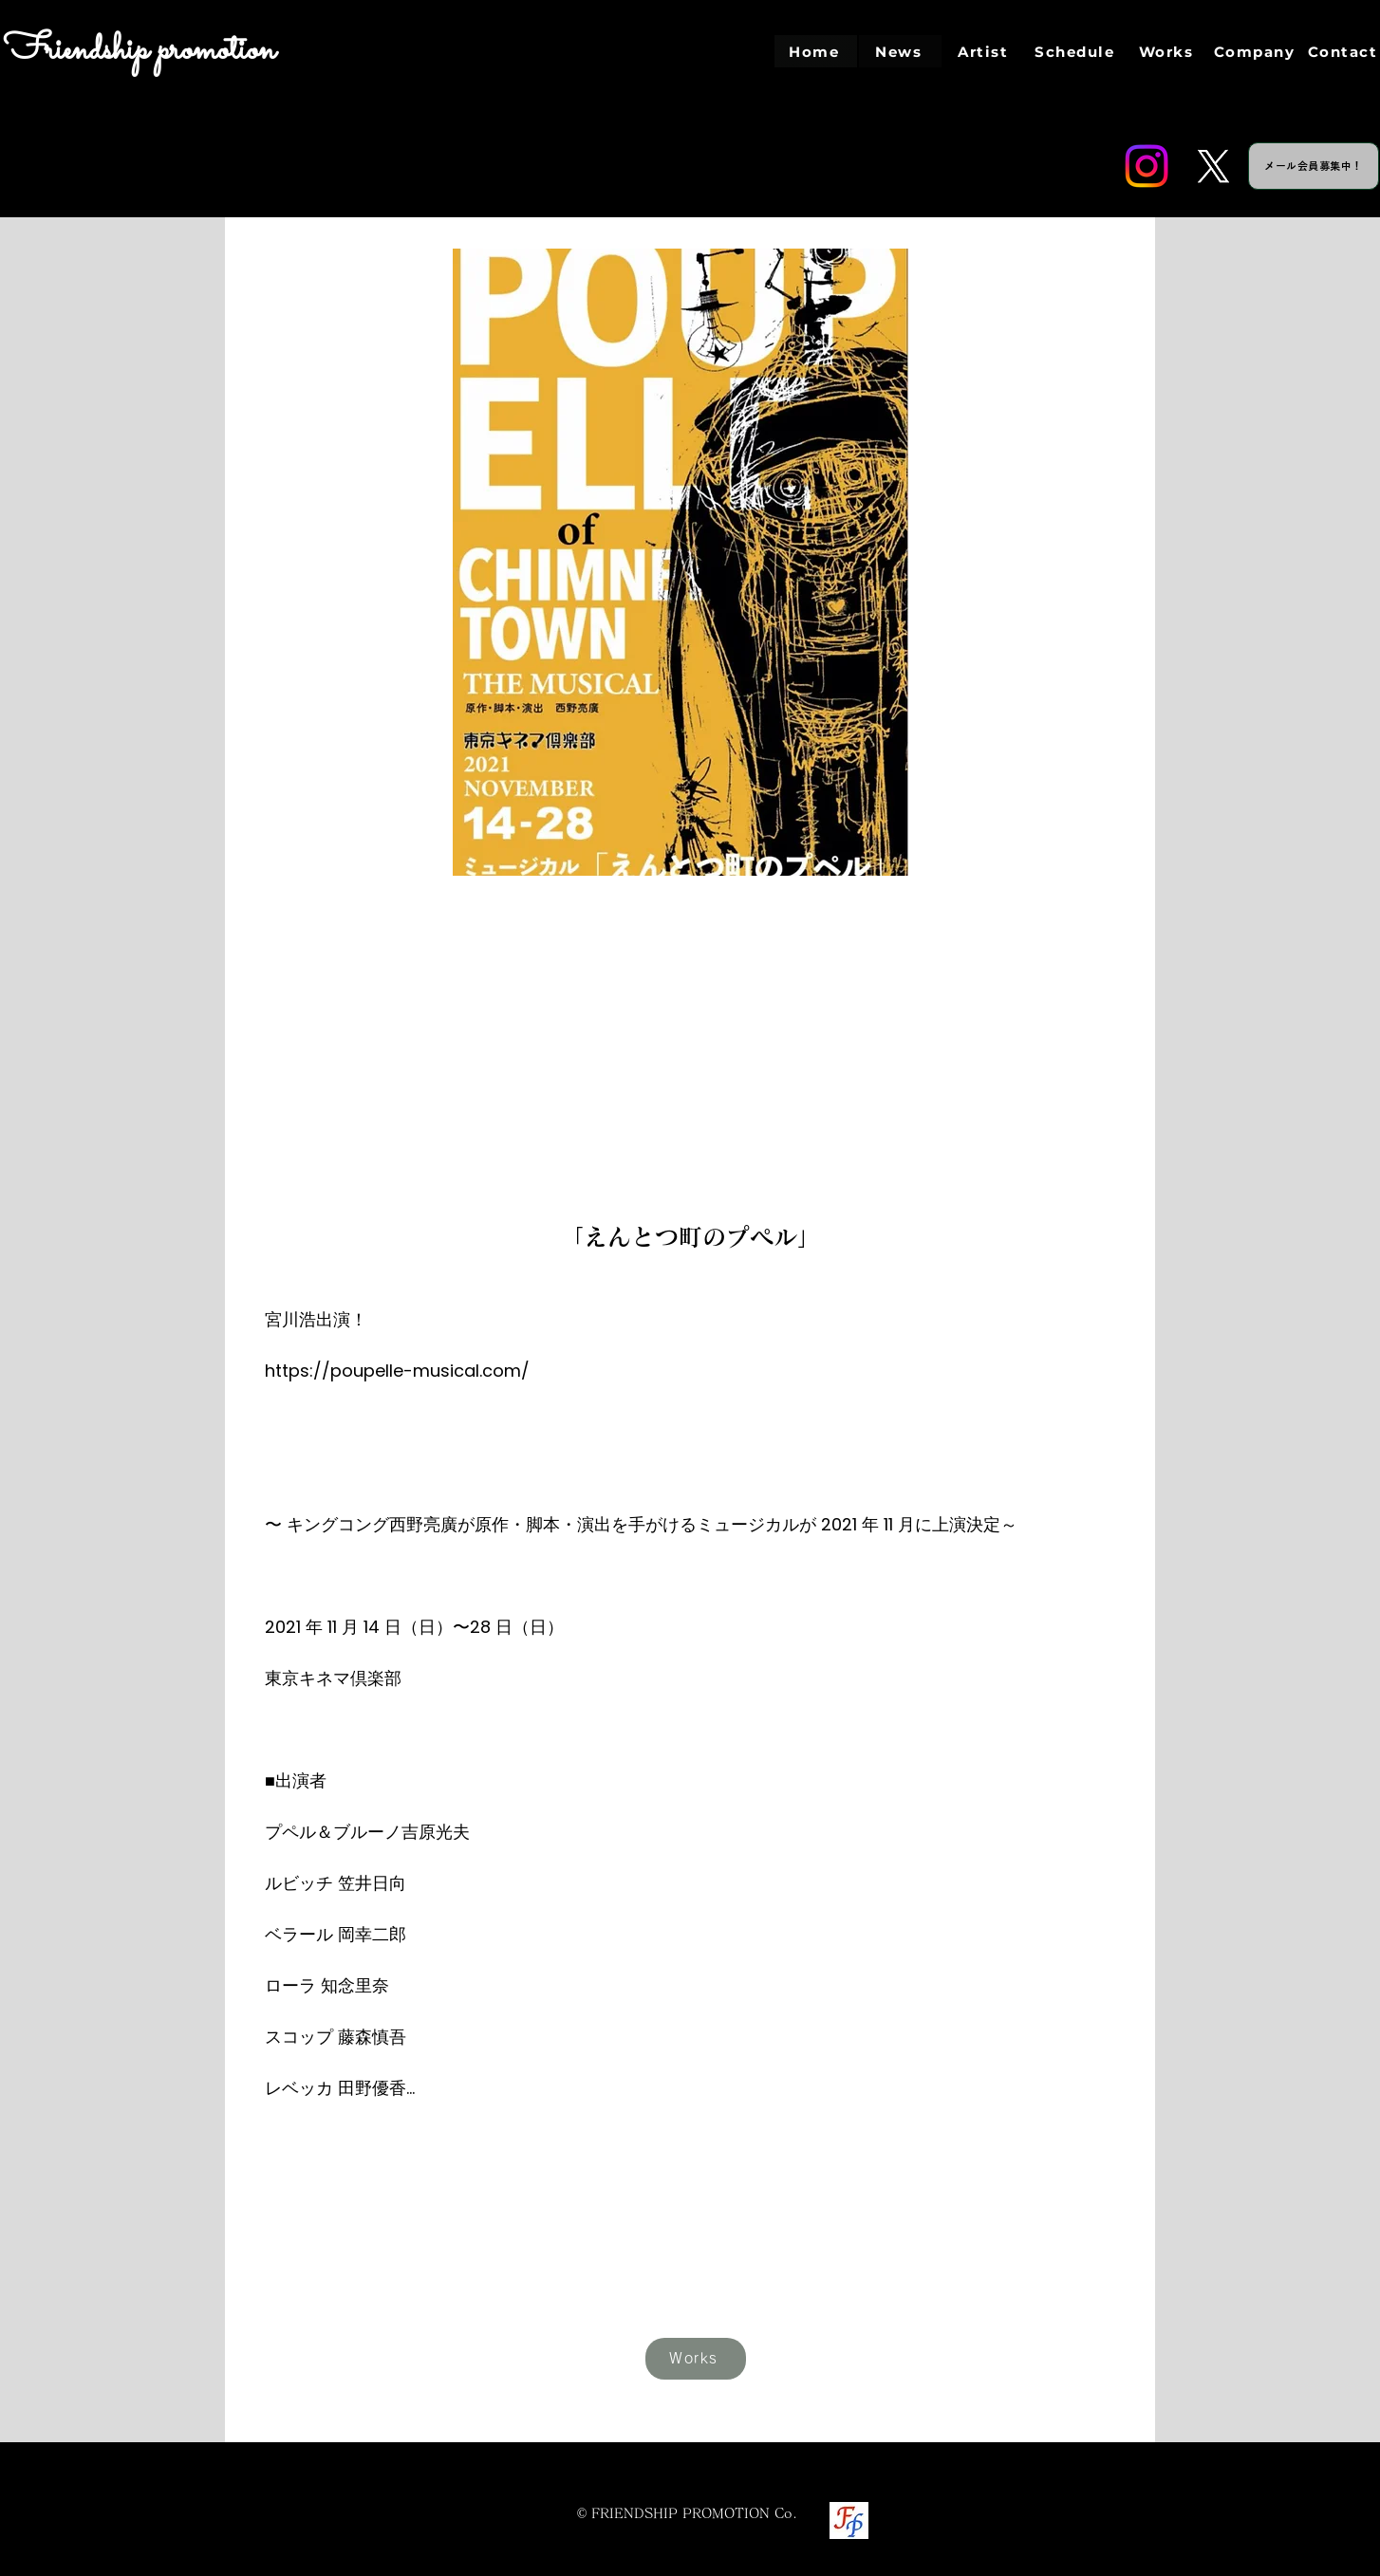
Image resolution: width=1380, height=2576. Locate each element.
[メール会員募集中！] (1313, 166)
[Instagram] (1146, 166)
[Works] (1168, 51)
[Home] (816, 51)
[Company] (1256, 51)
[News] (900, 51)
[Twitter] (1212, 166)
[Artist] (984, 51)
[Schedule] (1076, 51)
